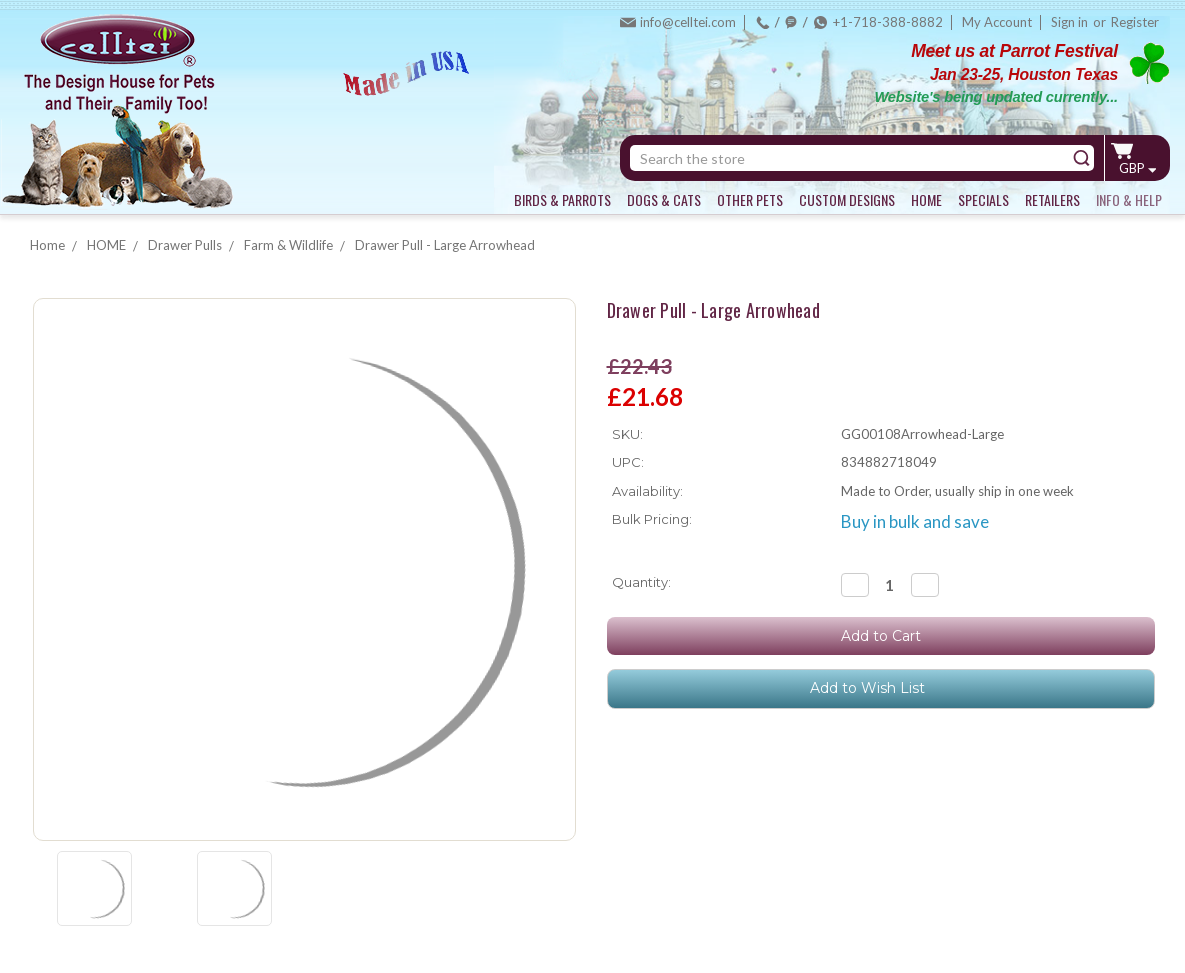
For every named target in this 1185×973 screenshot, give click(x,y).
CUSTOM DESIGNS (847, 199)
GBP (1137, 168)
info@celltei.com (688, 22)
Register (1135, 22)
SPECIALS (983, 199)
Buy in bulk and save (915, 521)
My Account (997, 22)
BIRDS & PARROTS (562, 199)
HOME (926, 199)
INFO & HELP (1129, 199)
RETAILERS (1052, 199)
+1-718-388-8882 (888, 22)
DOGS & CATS (664, 199)
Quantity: (641, 582)
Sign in (1069, 22)
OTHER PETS (750, 199)
